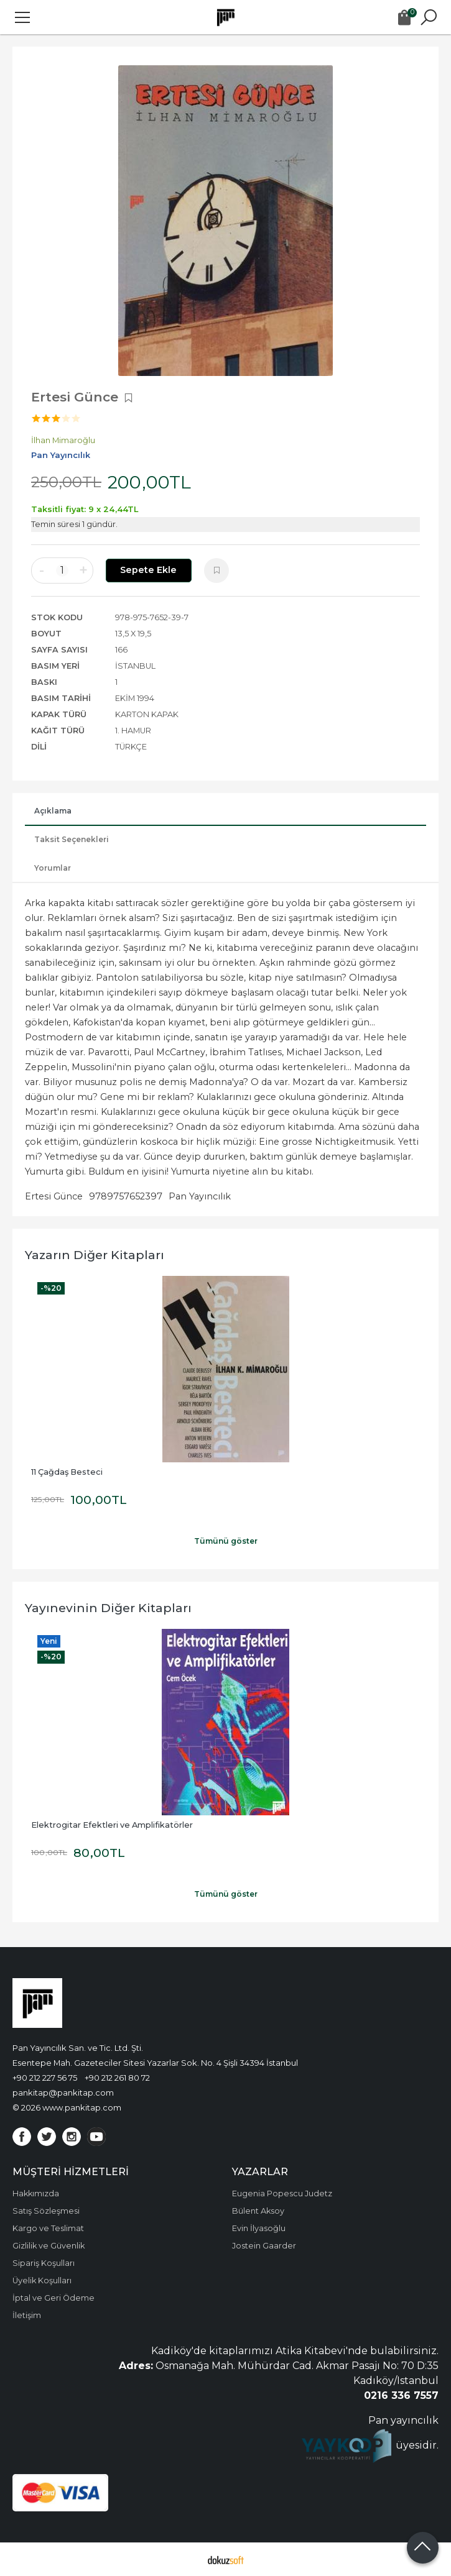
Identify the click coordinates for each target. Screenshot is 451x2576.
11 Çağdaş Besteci (67, 1472)
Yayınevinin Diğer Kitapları (108, 1607)
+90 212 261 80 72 (117, 2078)
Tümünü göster (226, 1541)
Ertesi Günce (54, 1196)
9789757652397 (125, 1196)
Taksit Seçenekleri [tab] (71, 839)
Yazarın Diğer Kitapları (94, 1254)
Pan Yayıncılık (200, 1196)
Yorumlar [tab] (52, 868)
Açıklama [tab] (53, 810)
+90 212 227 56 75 (44, 2078)
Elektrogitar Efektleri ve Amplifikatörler (112, 1825)
